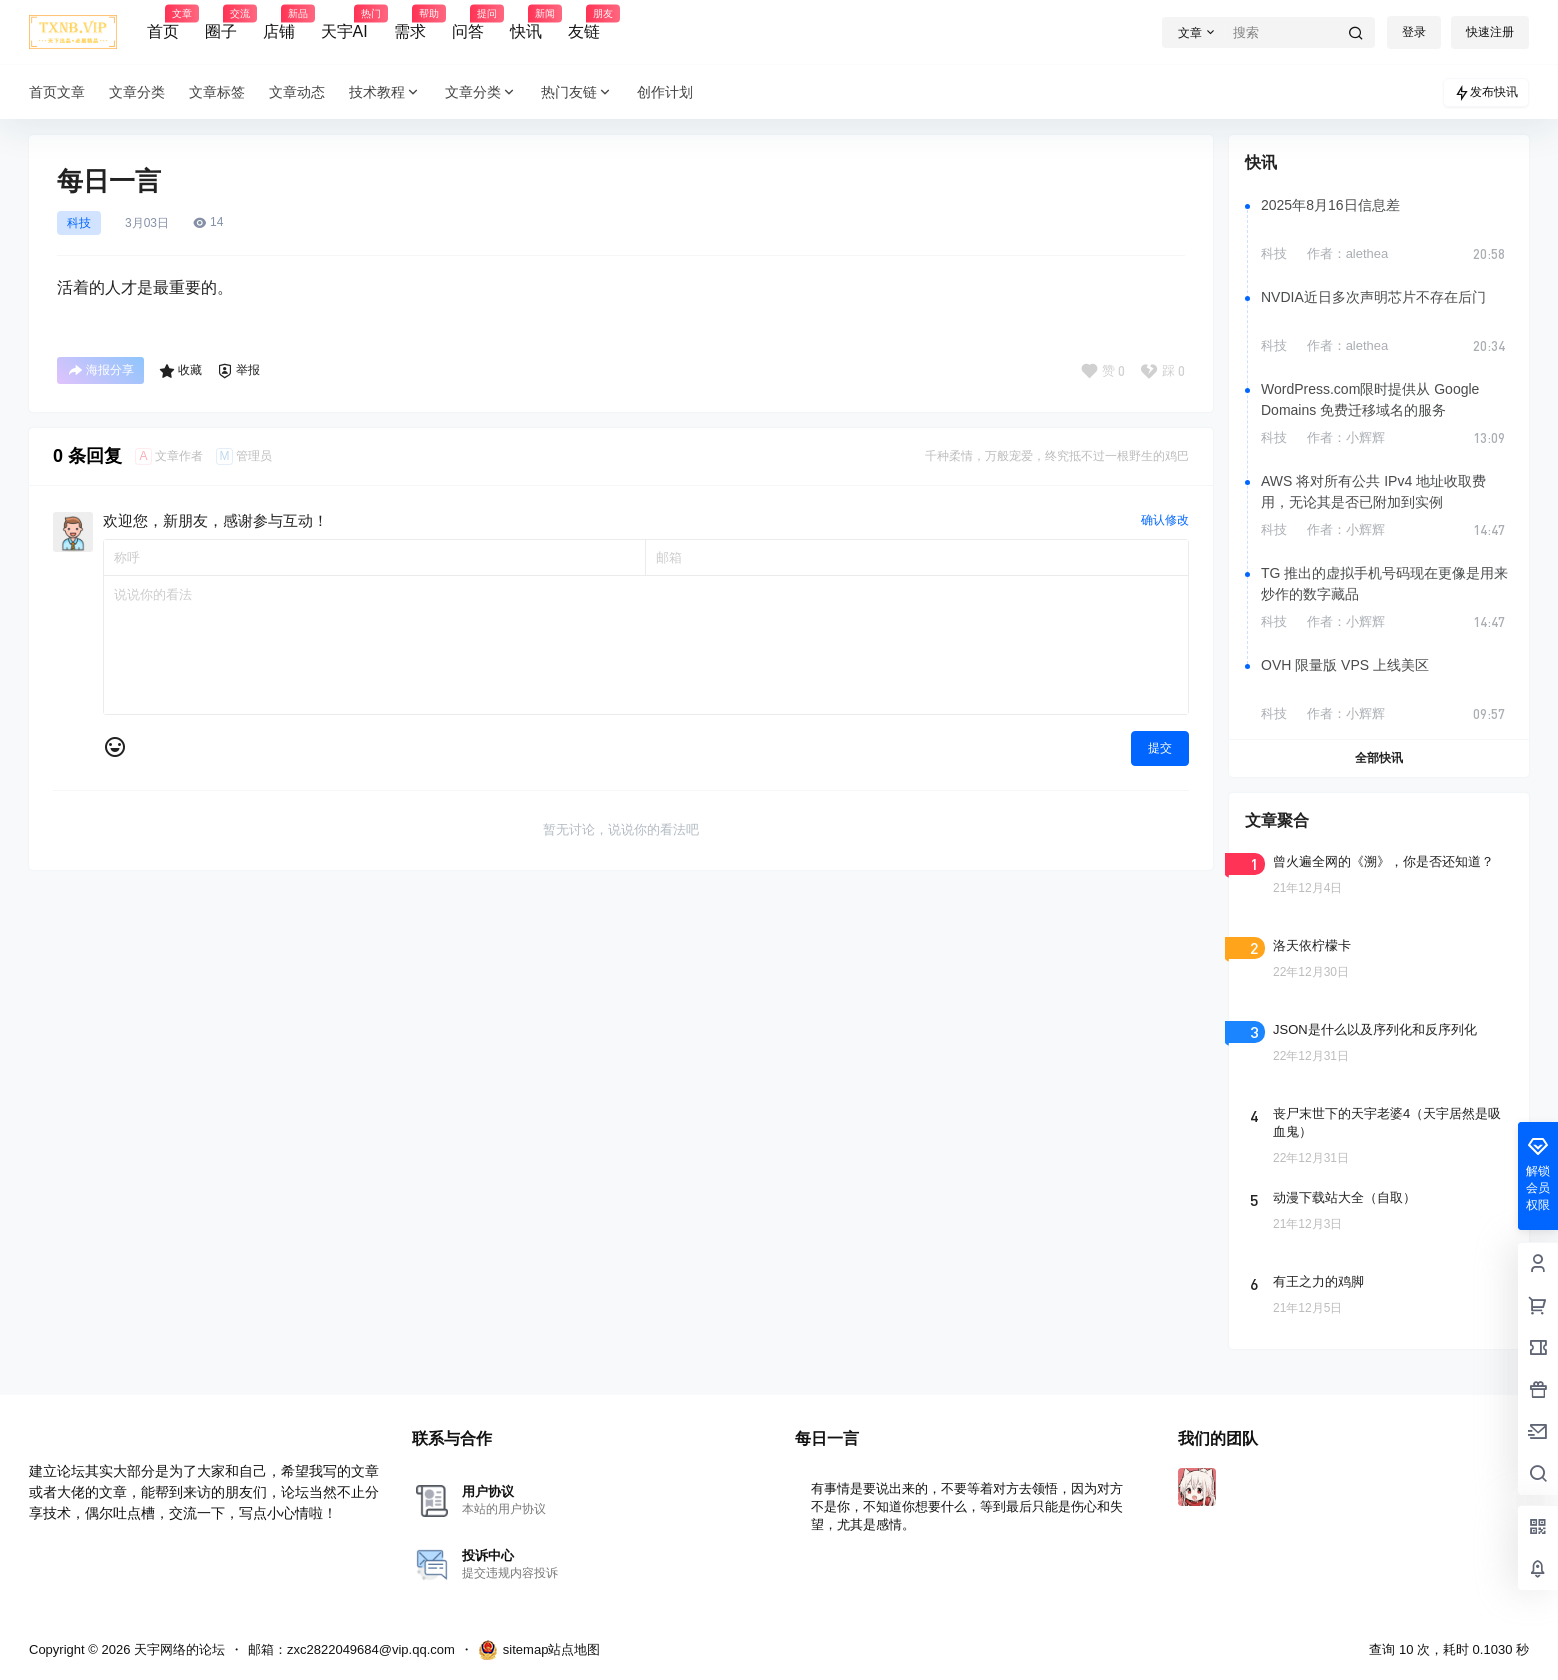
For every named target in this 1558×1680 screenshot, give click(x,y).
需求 (410, 23)
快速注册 (1490, 32)
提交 (1160, 748)
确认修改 (1165, 520)
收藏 (180, 371)
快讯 (526, 23)
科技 (79, 223)
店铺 (279, 23)
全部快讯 (1379, 758)
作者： (1348, 253)
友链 (584, 23)
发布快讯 (1486, 93)
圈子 (221, 23)
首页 (163, 23)
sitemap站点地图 (539, 1650)
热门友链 (577, 92)
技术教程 (385, 92)
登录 (1414, 32)
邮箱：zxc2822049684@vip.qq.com (351, 1649)
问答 (468, 23)
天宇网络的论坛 (177, 1649)
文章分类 (481, 92)
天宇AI (344, 23)
